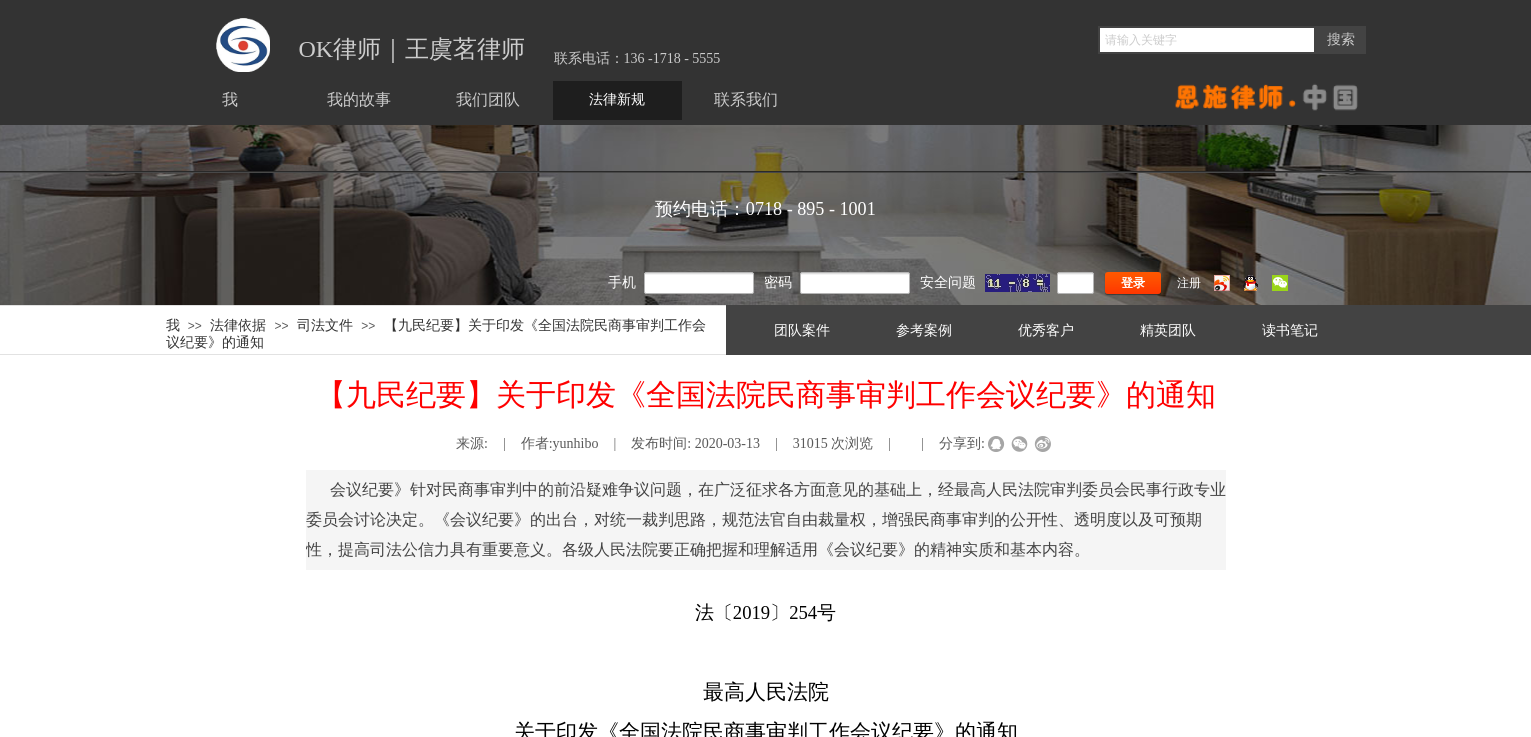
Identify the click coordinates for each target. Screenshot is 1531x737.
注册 (1189, 283)
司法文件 (325, 325)
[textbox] (1207, 40)
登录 (1133, 283)
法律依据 (238, 325)
